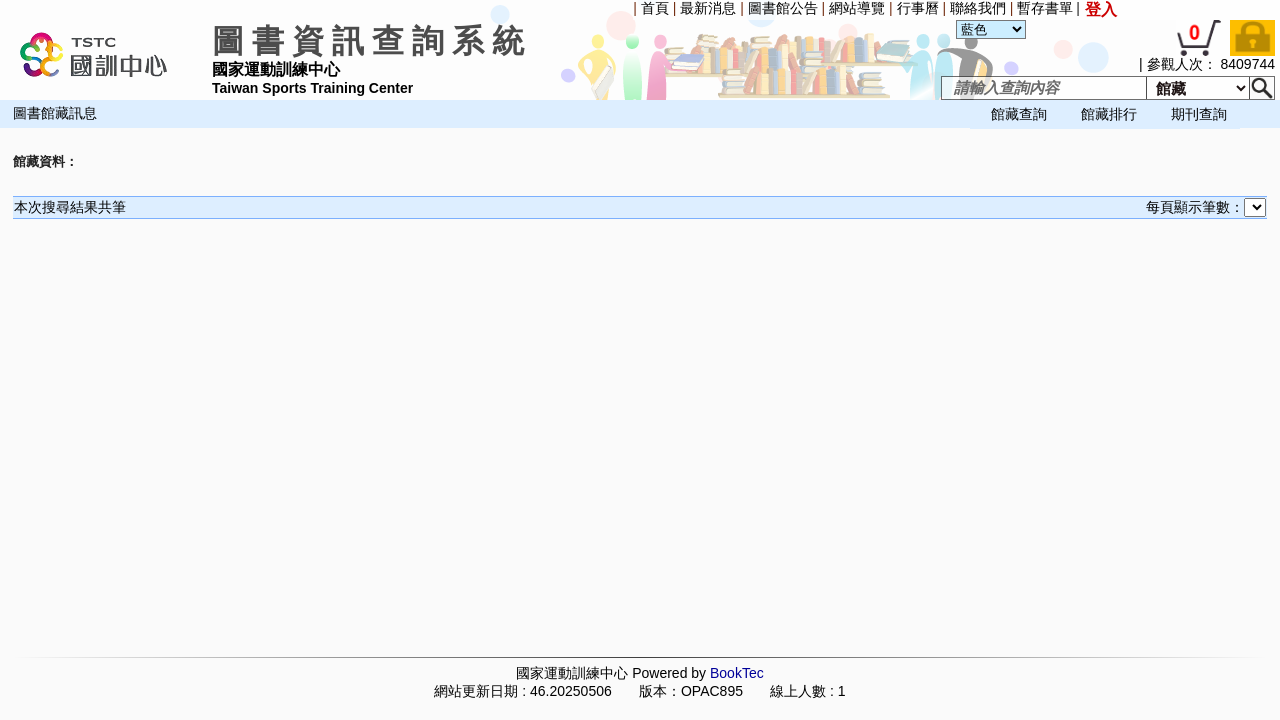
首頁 (655, 8)
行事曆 (918, 8)
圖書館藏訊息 (55, 113)
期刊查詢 (1199, 114)
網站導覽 (857, 8)
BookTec (737, 673)
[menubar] (56, 130)
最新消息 (708, 8)
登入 (1101, 9)
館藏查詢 (1019, 114)
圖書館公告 (783, 8)
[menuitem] (5, 130)
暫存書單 (1045, 8)
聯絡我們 (978, 8)
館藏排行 (1109, 114)
